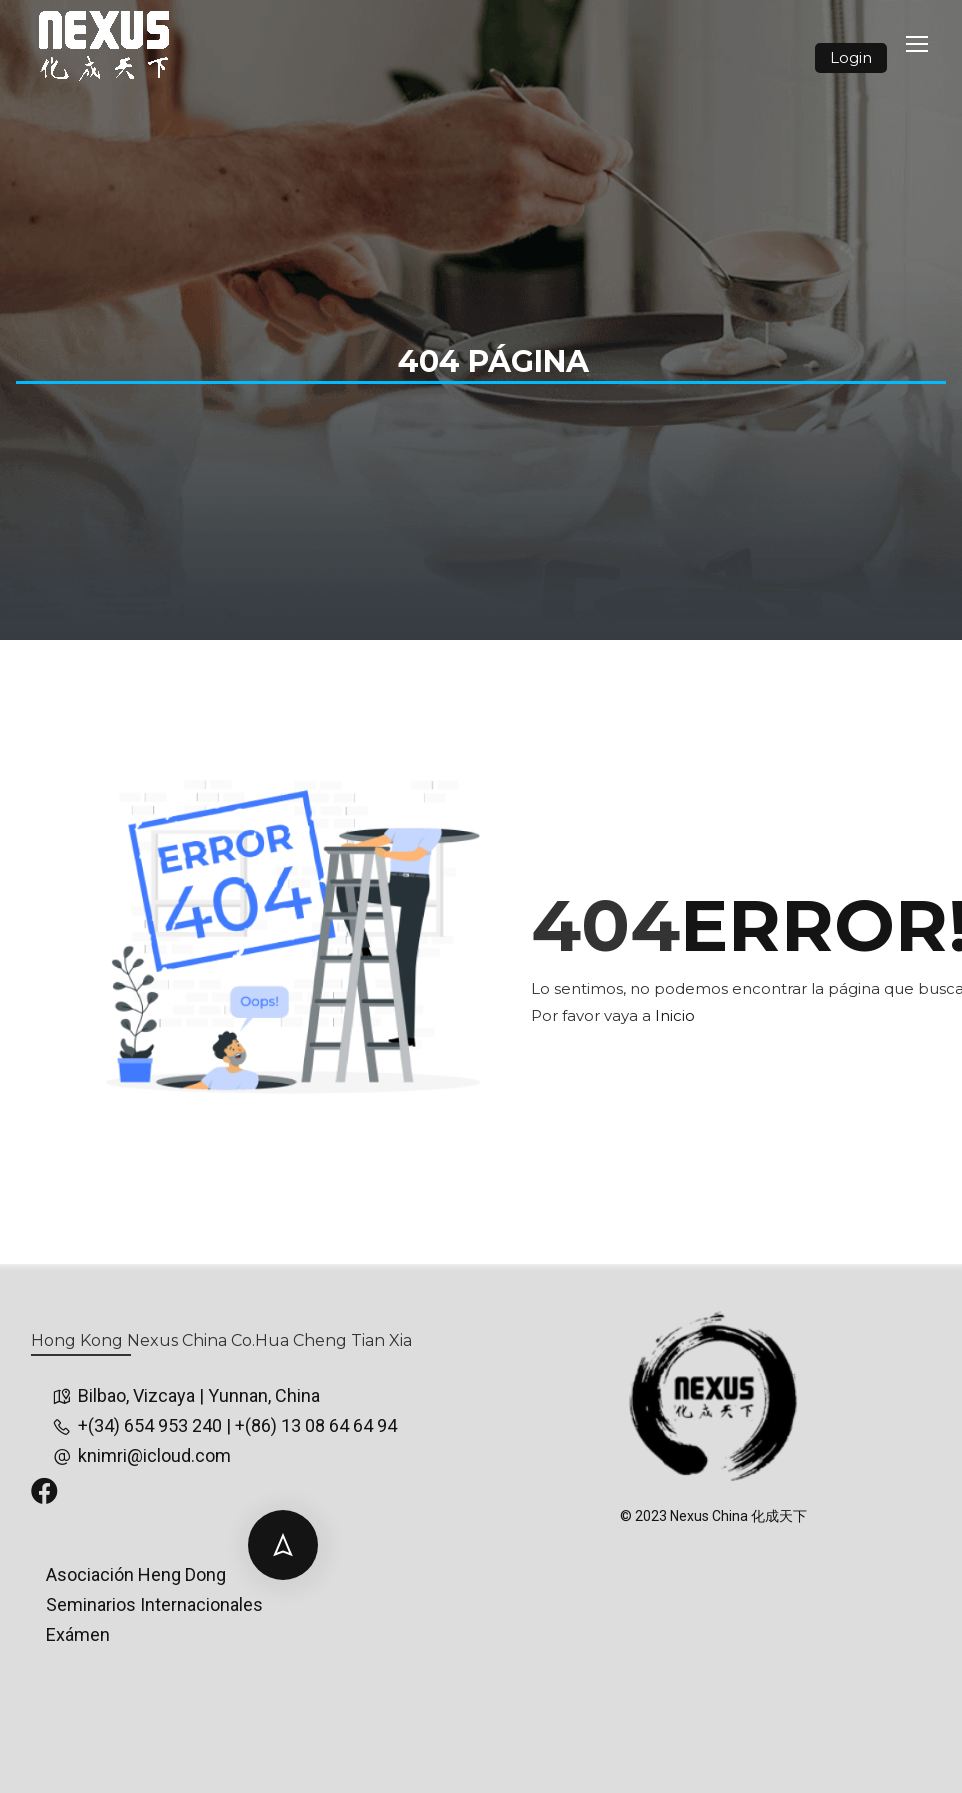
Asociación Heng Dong (136, 1574)
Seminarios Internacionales (154, 1604)
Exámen (78, 1634)
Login (851, 57)
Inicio (675, 1015)
